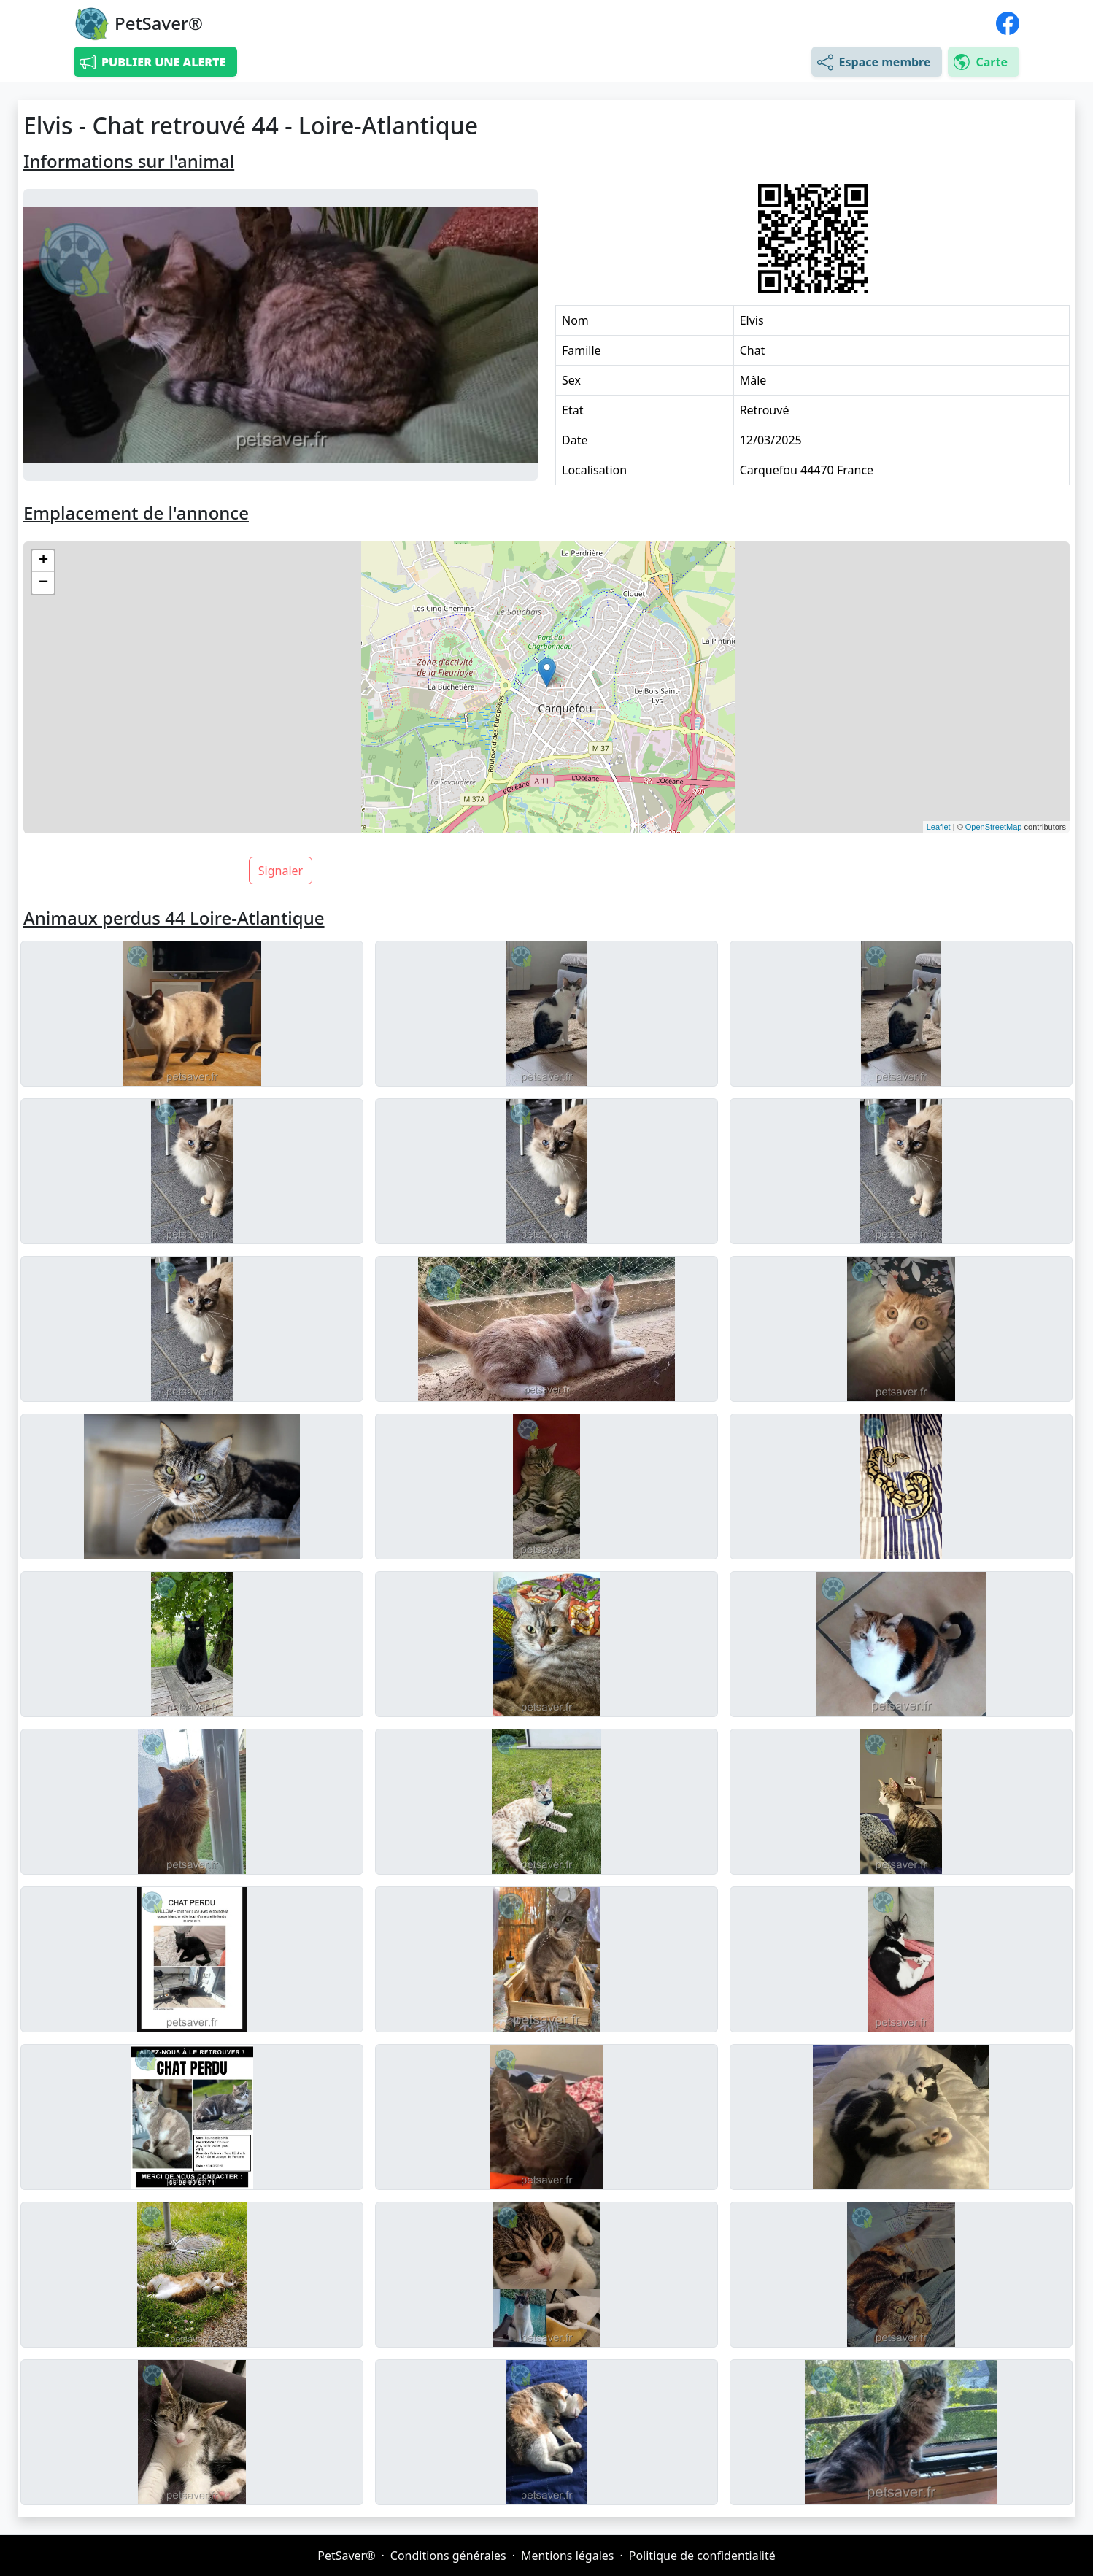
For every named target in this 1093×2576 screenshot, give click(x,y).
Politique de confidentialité (702, 2556)
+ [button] (43, 561)
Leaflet (939, 826)
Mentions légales (567, 2556)
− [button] (43, 583)
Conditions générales (448, 2556)
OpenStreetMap (993, 826)
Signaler (280, 871)
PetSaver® (346, 2556)
